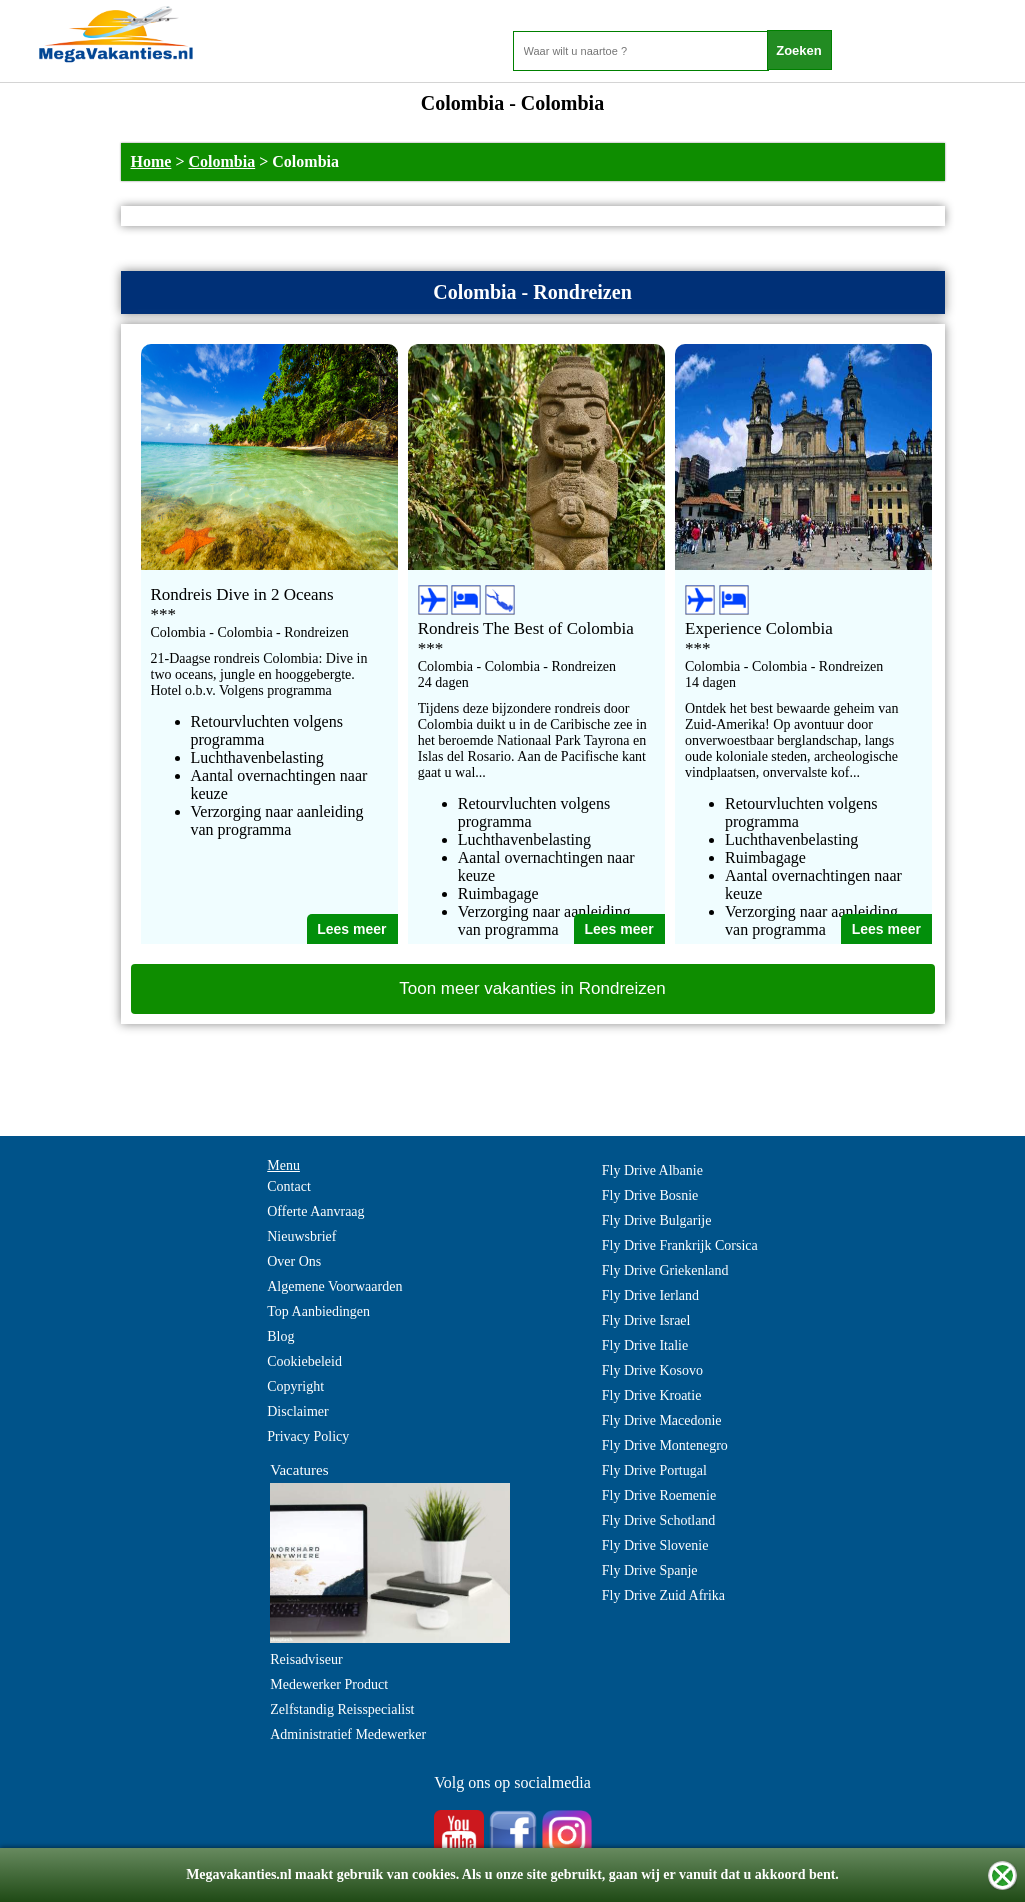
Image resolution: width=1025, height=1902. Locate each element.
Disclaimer (297, 1411)
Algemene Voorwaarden (334, 1286)
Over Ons (294, 1261)
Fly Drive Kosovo (652, 1370)
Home (151, 161)
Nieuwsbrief (301, 1236)
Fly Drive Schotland (659, 1520)
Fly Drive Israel (646, 1320)
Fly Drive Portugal (654, 1470)
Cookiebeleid (304, 1361)
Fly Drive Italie (645, 1345)
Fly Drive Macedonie (662, 1420)
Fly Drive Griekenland (665, 1270)
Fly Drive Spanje (650, 1570)
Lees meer (351, 929)
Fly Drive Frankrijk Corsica (680, 1245)
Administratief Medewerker (348, 1734)
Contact (289, 1186)
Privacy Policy (308, 1436)
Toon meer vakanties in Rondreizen (532, 988)
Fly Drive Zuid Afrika (663, 1595)
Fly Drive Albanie (652, 1170)
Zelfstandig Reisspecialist (342, 1709)
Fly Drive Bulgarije (657, 1220)
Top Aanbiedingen (318, 1311)
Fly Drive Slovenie (655, 1545)
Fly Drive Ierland (650, 1295)
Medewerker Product (329, 1684)
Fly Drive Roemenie (659, 1495)
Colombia (222, 161)
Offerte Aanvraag (315, 1211)
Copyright (295, 1386)
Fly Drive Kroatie (652, 1395)
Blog (280, 1336)
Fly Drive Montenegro (665, 1445)
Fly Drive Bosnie (650, 1195)
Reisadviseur (306, 1659)
